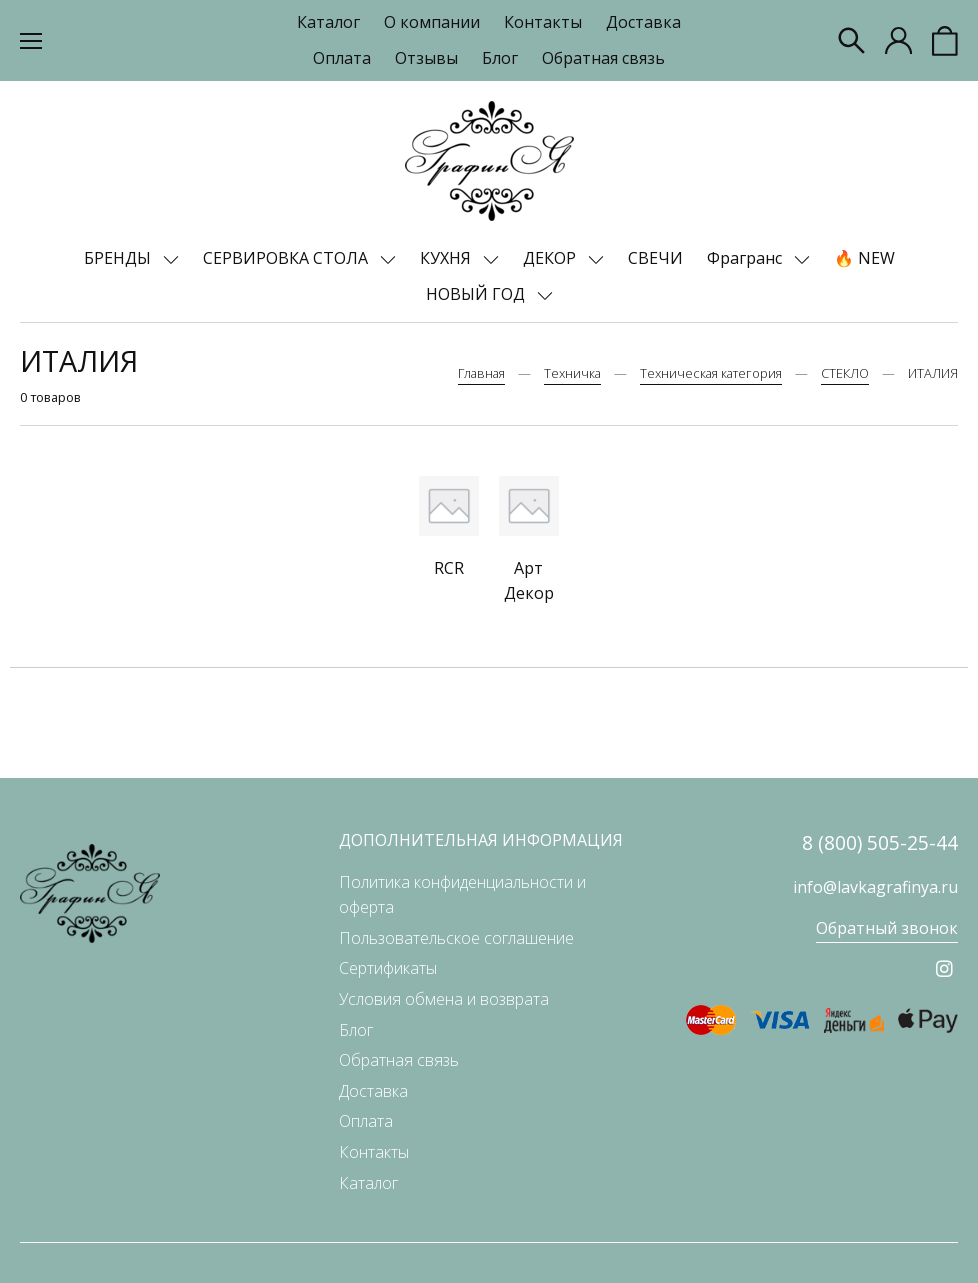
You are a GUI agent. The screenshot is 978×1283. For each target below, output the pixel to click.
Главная (481, 373)
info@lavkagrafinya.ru (875, 887)
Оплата (342, 58)
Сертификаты (388, 968)
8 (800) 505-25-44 (880, 842)
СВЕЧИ (655, 258)
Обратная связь (603, 58)
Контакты (543, 22)
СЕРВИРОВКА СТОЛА (287, 258)
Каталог (328, 22)
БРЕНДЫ (119, 258)
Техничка (572, 373)
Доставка (643, 22)
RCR (449, 568)
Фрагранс (746, 258)
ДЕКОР (551, 258)
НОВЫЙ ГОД (477, 294)
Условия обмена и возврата (444, 999)
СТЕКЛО (845, 373)
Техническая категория (711, 373)
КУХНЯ (447, 258)
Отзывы (426, 58)
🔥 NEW (864, 258)
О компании (432, 22)
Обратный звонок (887, 928)
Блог (500, 58)
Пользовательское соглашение (456, 938)
